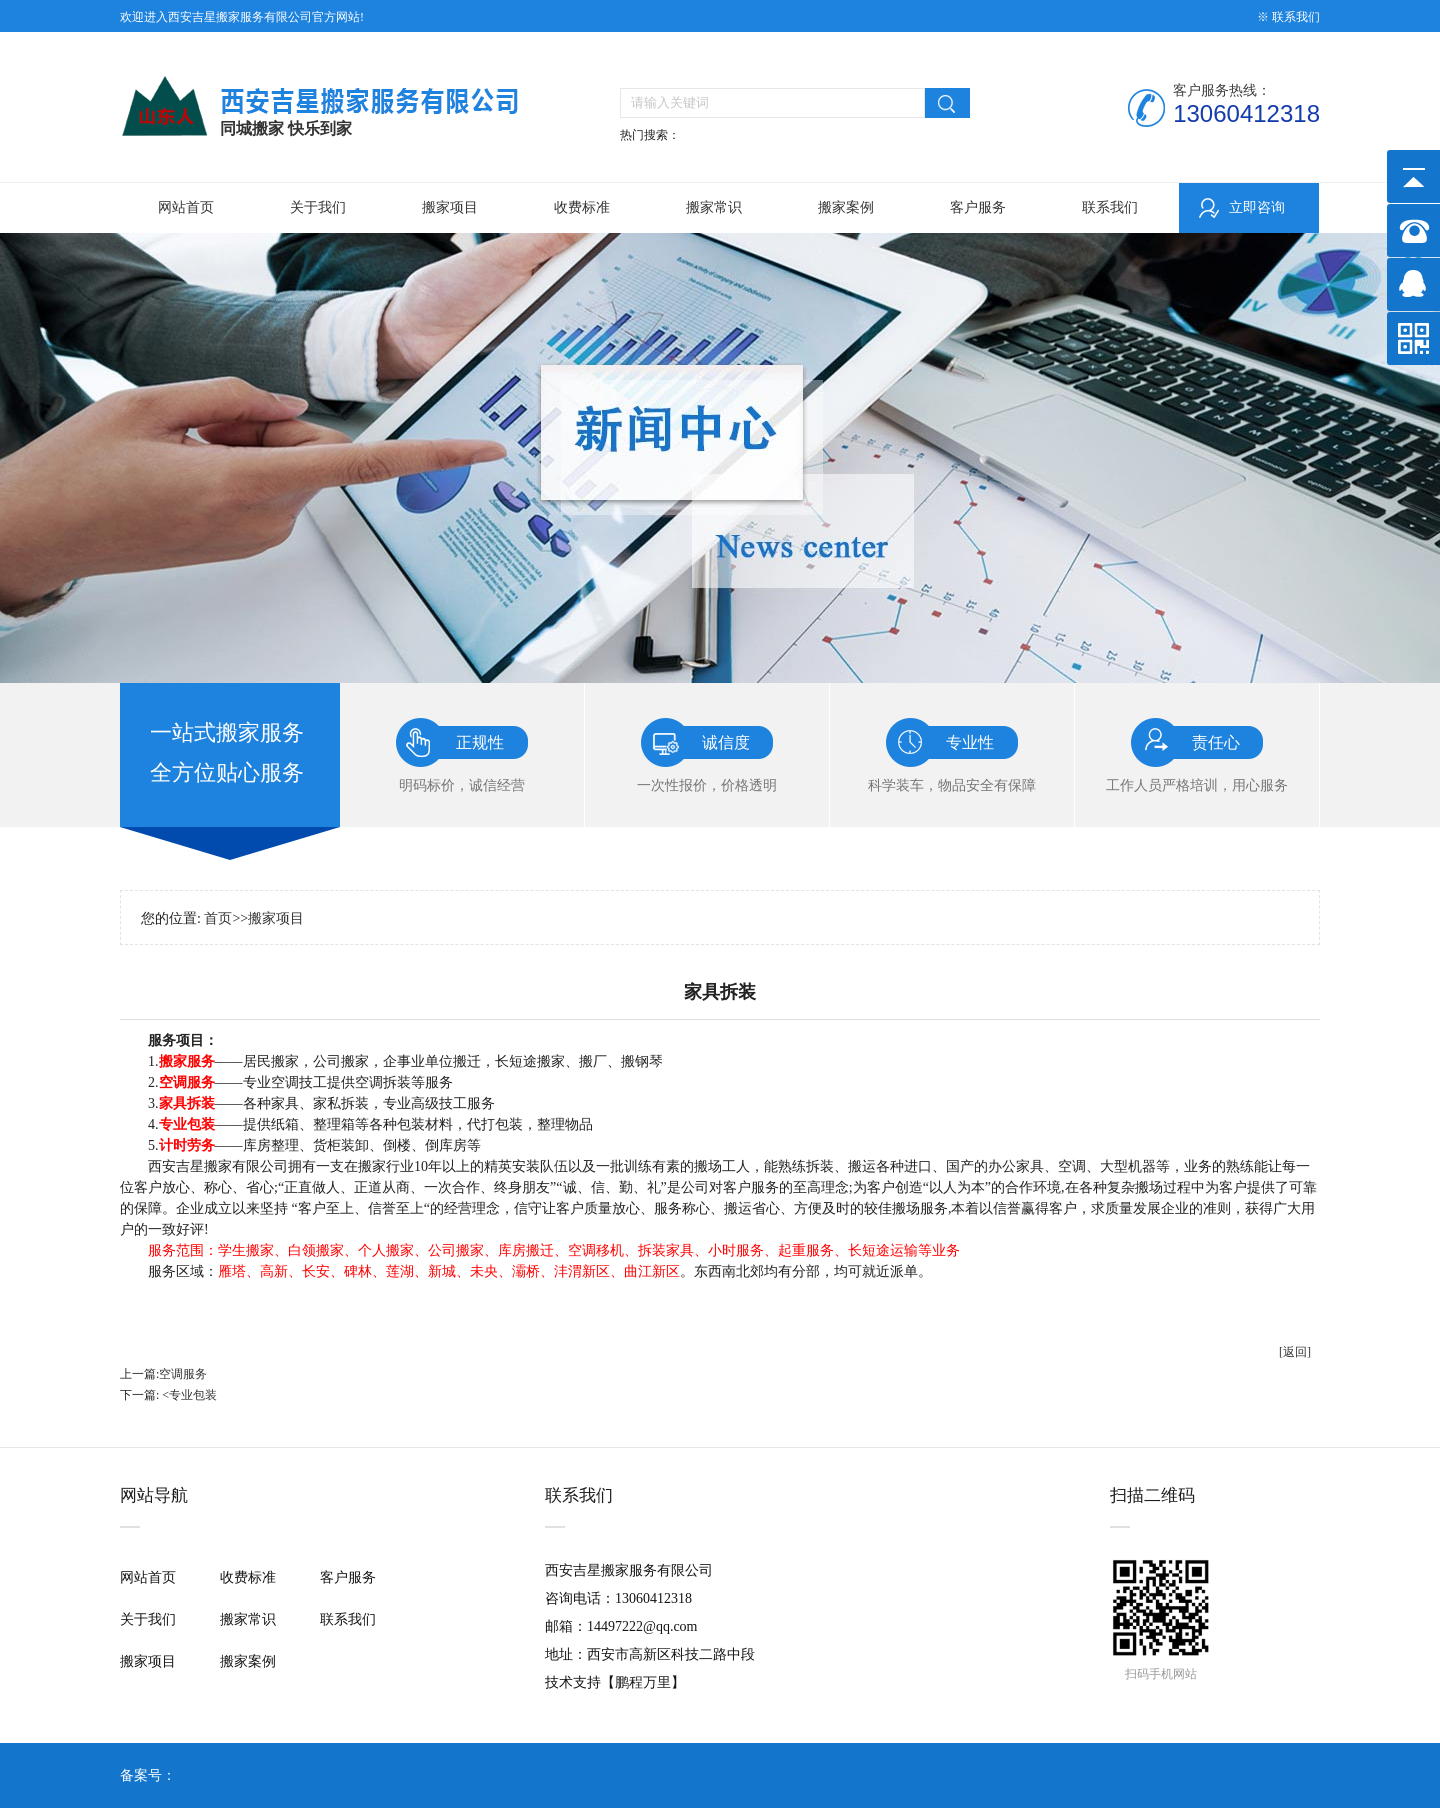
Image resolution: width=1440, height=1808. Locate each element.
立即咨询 (1257, 207)
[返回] (1295, 1352)
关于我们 (318, 207)
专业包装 (193, 1395)
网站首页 (186, 207)
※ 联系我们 (1288, 17)
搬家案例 (846, 207)
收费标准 (582, 207)
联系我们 (1110, 207)
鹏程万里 (643, 1682)
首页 (218, 918)
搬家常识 (714, 207)
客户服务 (978, 207)
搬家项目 (450, 207)
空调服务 (183, 1374)
